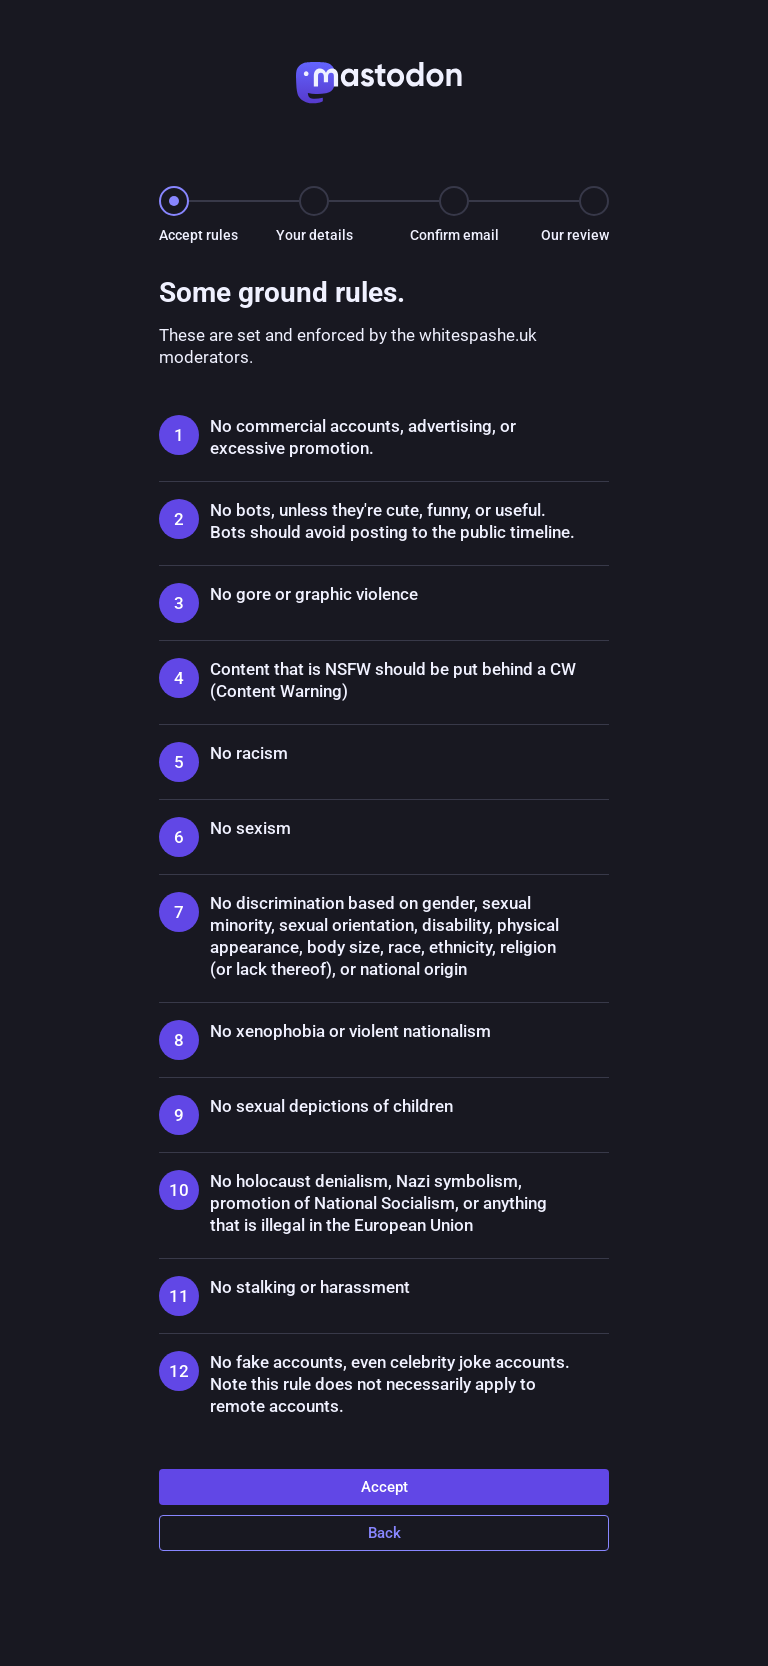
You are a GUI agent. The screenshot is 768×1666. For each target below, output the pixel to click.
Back (384, 1533)
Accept (384, 1487)
